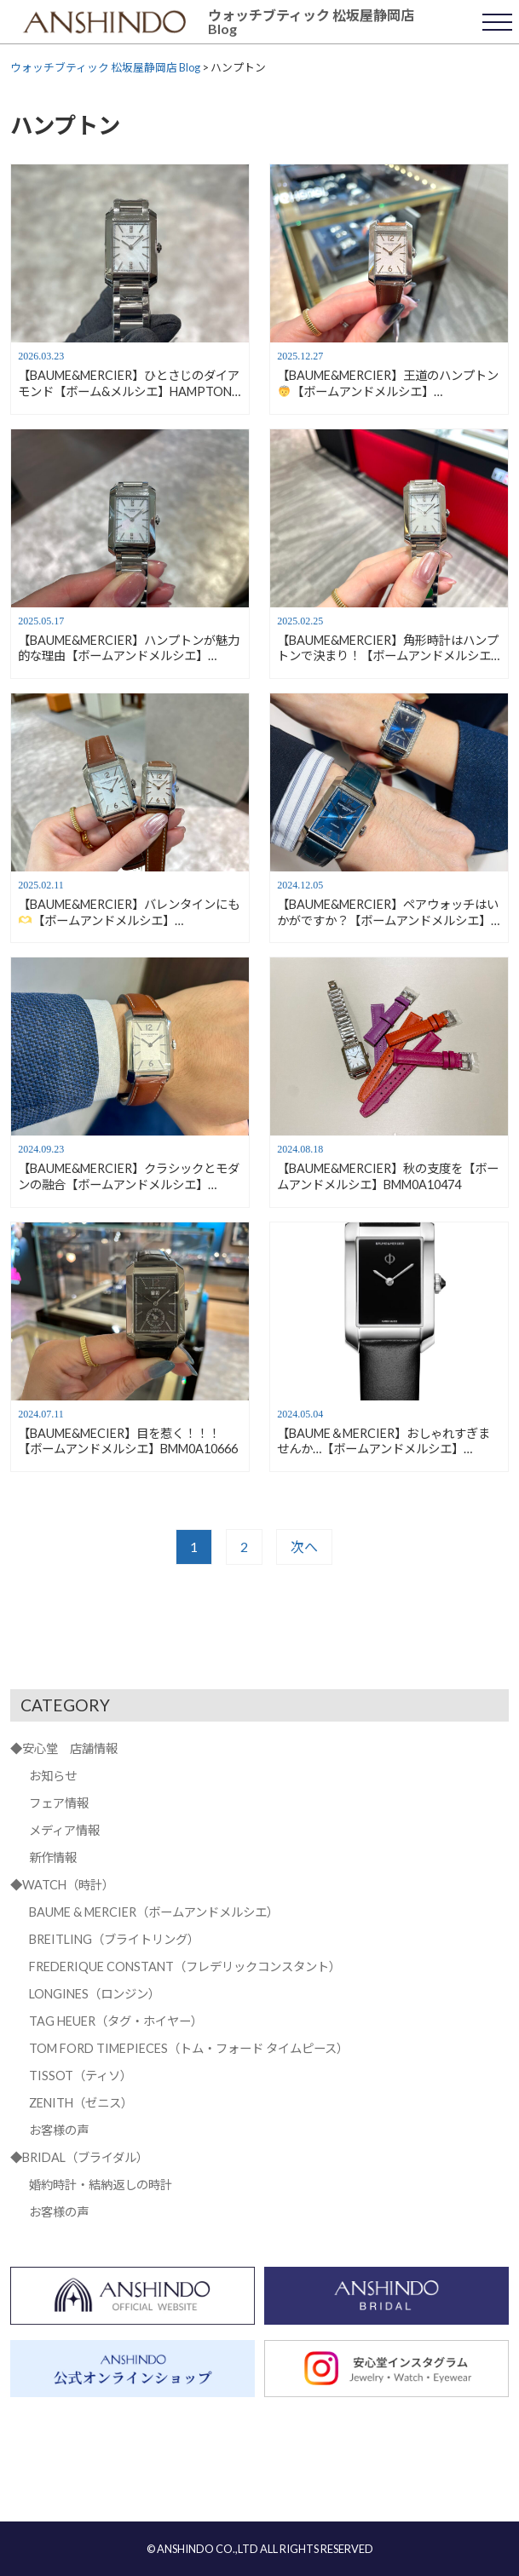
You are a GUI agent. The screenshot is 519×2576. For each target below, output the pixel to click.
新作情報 (53, 1857)
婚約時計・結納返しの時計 (100, 2184)
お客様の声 (59, 2130)
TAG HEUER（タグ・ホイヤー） (116, 2021)
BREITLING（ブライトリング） (114, 1939)
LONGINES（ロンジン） (94, 1994)
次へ (304, 1546)
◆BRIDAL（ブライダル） (79, 2157)
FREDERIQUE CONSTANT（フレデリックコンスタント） (185, 1966)
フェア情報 (59, 1803)
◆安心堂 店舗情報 (64, 1748)
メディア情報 (64, 1830)
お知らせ (53, 1775)
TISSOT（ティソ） (80, 2075)
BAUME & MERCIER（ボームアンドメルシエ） (154, 1912)
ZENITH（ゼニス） (81, 2103)
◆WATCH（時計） (62, 1884)
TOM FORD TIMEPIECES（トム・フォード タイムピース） (189, 2048)
